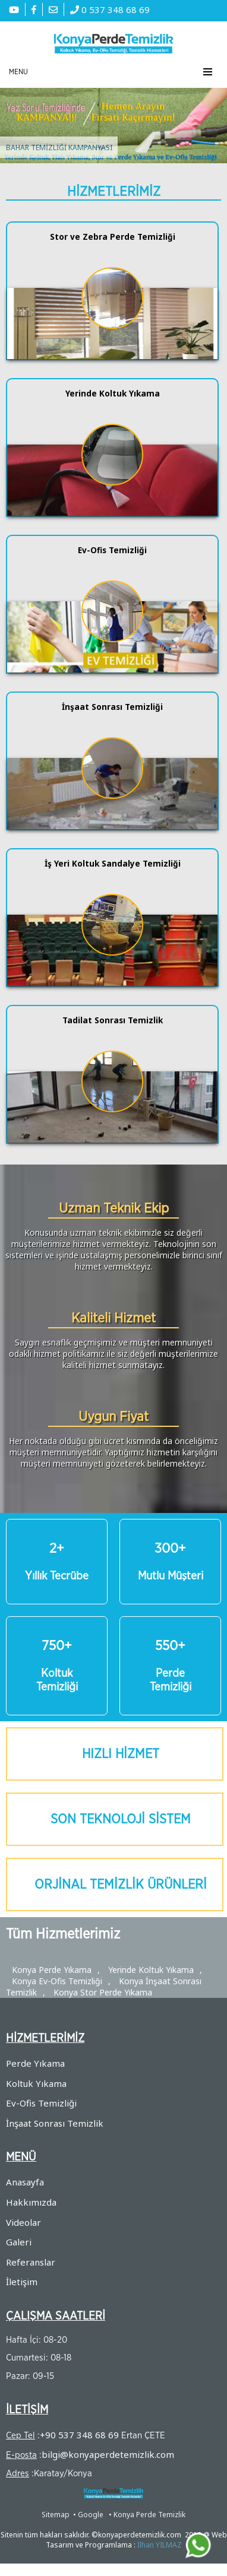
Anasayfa (25, 2182)
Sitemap (56, 2515)
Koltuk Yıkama (36, 2083)
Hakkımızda (31, 2202)
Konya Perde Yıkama (52, 1969)
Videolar (23, 2222)
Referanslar (30, 2262)
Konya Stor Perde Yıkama (102, 1992)
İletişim (21, 2282)
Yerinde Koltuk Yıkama (151, 1969)
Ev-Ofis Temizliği (41, 2103)
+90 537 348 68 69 (79, 2435)
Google (90, 2515)
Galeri (18, 2242)
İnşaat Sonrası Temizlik (54, 2123)
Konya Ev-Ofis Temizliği (57, 1981)
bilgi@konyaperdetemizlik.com (108, 2454)
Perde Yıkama (35, 2063)
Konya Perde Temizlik (149, 2515)
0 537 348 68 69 (110, 9)
